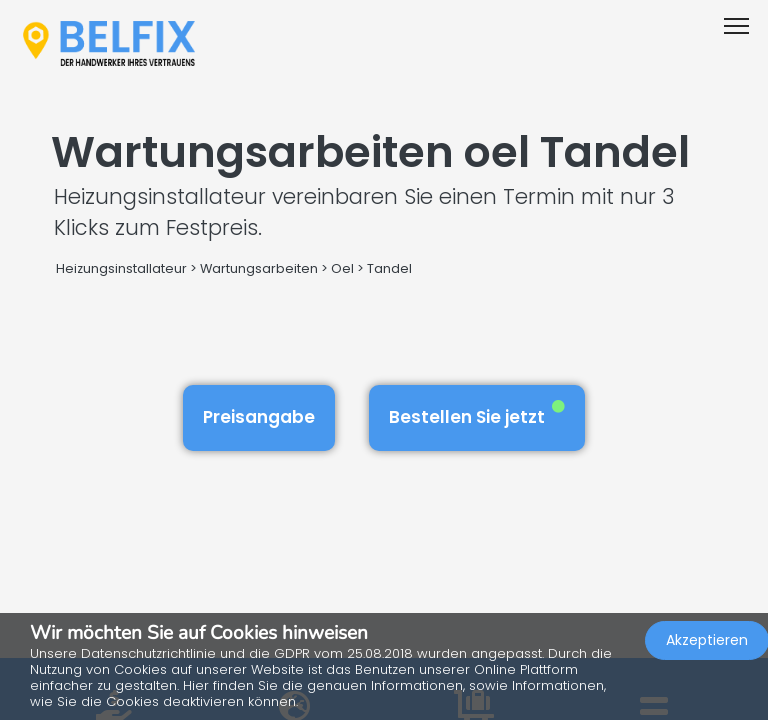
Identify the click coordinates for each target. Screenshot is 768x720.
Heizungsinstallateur (121, 268)
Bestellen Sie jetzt (477, 414)
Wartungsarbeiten (259, 268)
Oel (342, 268)
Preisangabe (259, 417)
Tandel (389, 268)
